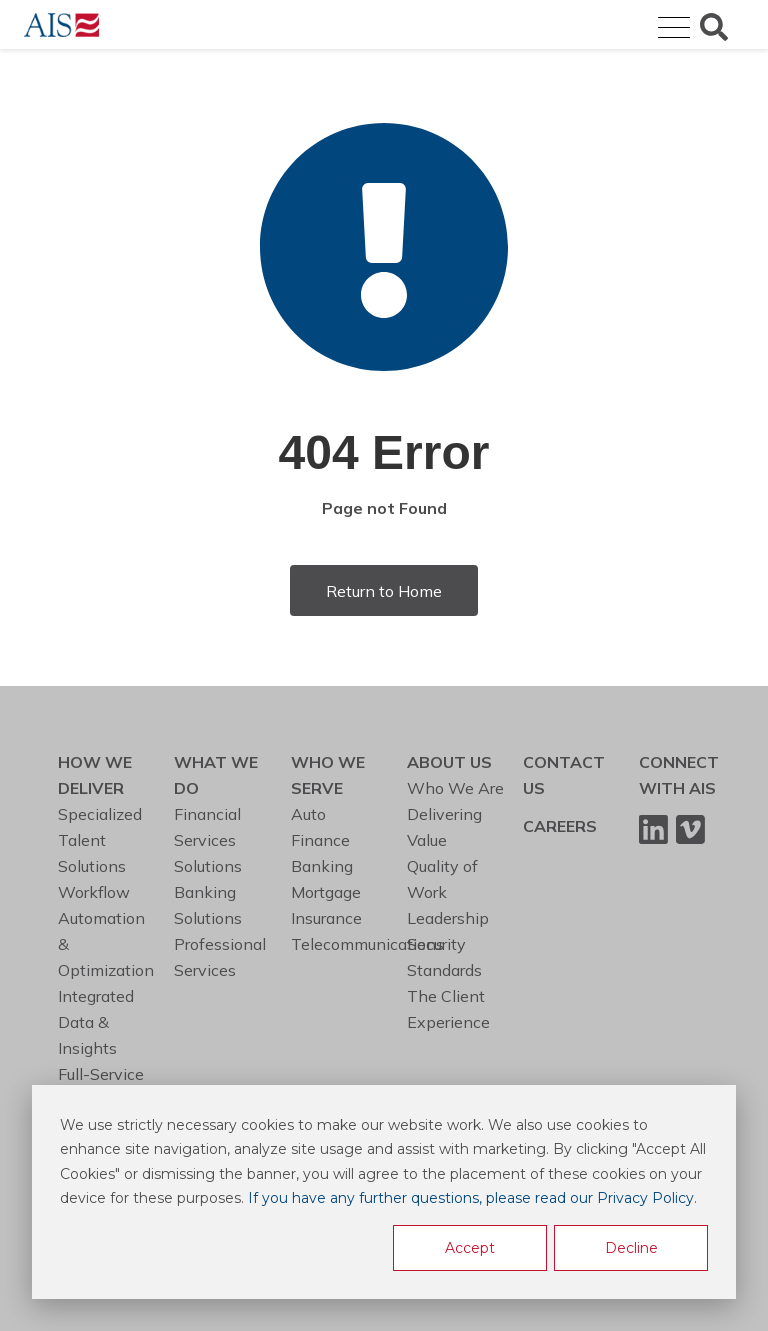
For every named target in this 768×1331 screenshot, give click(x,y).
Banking (322, 866)
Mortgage (326, 892)
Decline (631, 1248)
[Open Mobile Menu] (674, 29)
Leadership (448, 918)
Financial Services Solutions (208, 840)
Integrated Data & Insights (96, 1022)
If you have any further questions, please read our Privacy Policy (471, 1198)
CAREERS (560, 826)
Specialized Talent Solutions (100, 840)
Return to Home (384, 591)
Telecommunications (367, 944)
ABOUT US (449, 762)
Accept (470, 1248)
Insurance (326, 918)
